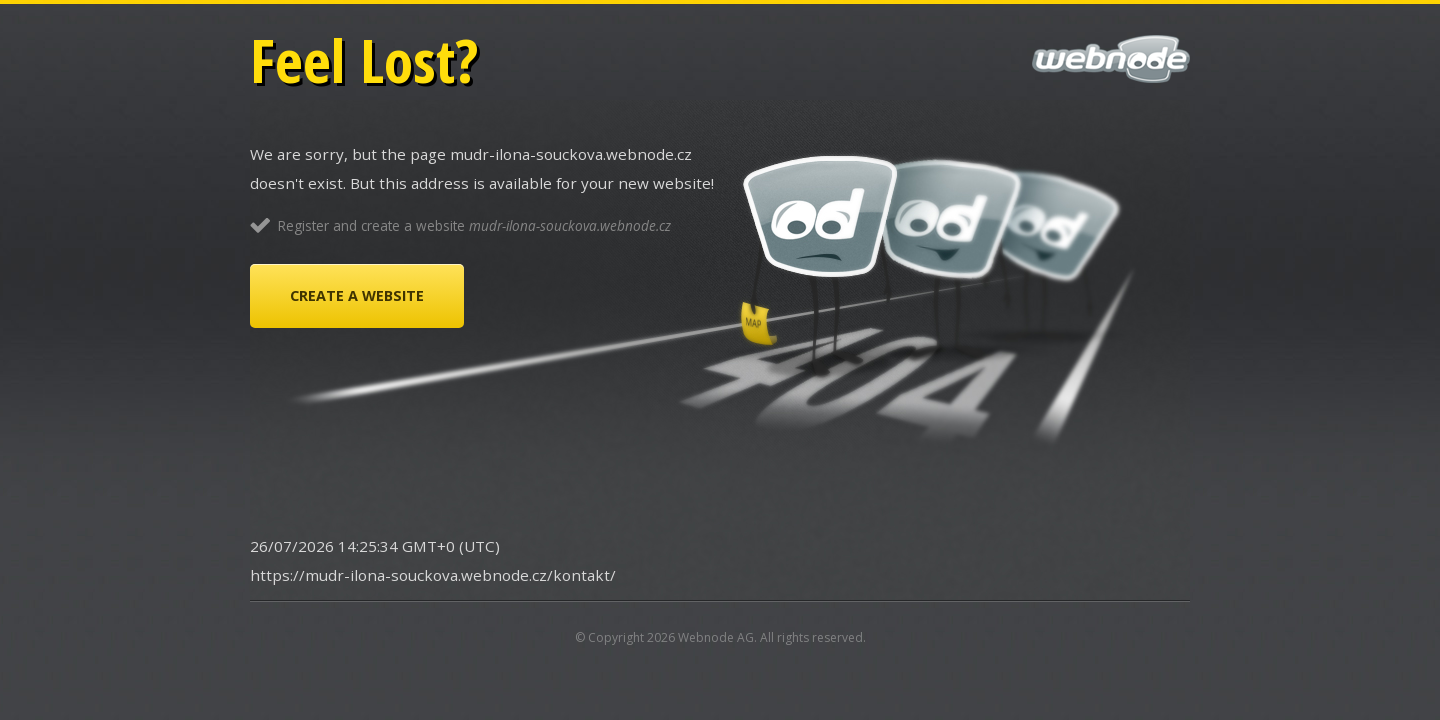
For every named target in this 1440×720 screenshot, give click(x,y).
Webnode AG (716, 637)
